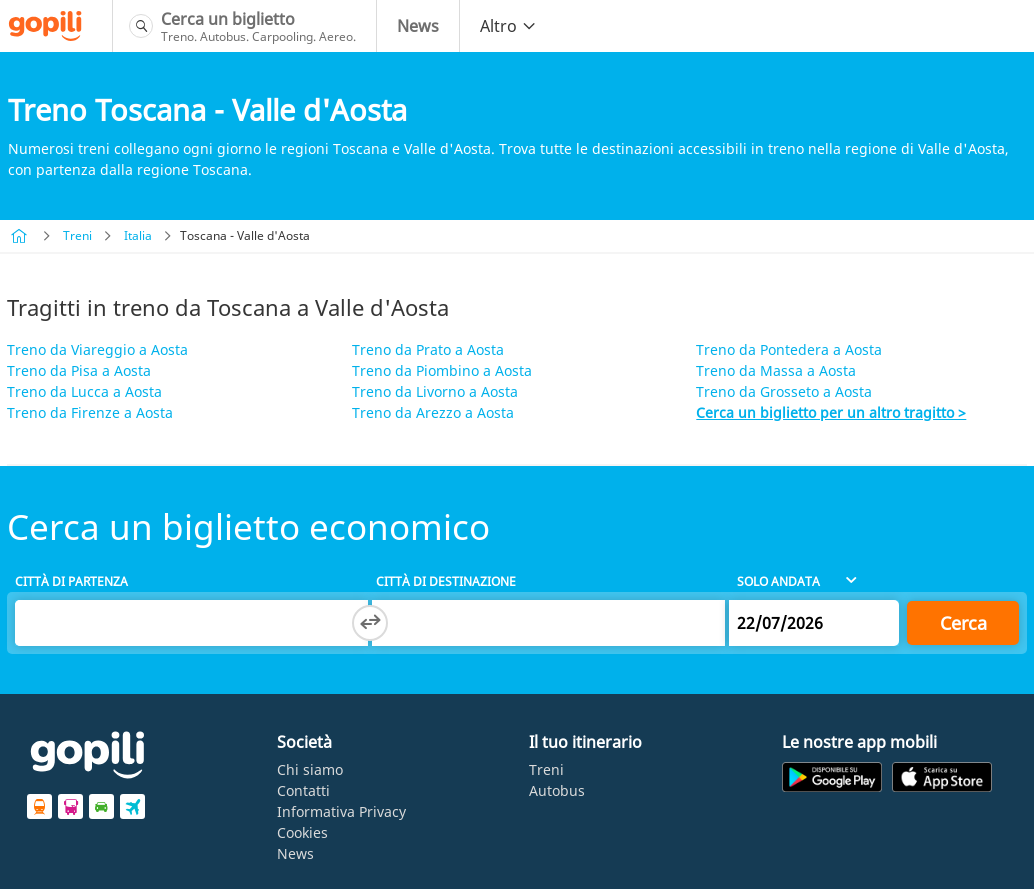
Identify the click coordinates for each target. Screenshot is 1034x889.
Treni (77, 235)
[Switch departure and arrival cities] (370, 623)
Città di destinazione (446, 581)
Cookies (302, 832)
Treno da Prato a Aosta (428, 349)
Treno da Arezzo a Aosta (433, 412)
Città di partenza (71, 581)
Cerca (963, 623)
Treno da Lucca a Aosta (84, 391)
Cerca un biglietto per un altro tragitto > (831, 412)
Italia (138, 235)
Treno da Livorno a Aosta (435, 391)
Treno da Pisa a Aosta (79, 370)
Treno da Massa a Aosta (776, 370)
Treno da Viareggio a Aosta (97, 349)
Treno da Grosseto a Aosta (784, 391)
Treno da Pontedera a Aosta (789, 349)
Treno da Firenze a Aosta (90, 412)
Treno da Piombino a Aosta (442, 370)
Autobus (557, 790)
